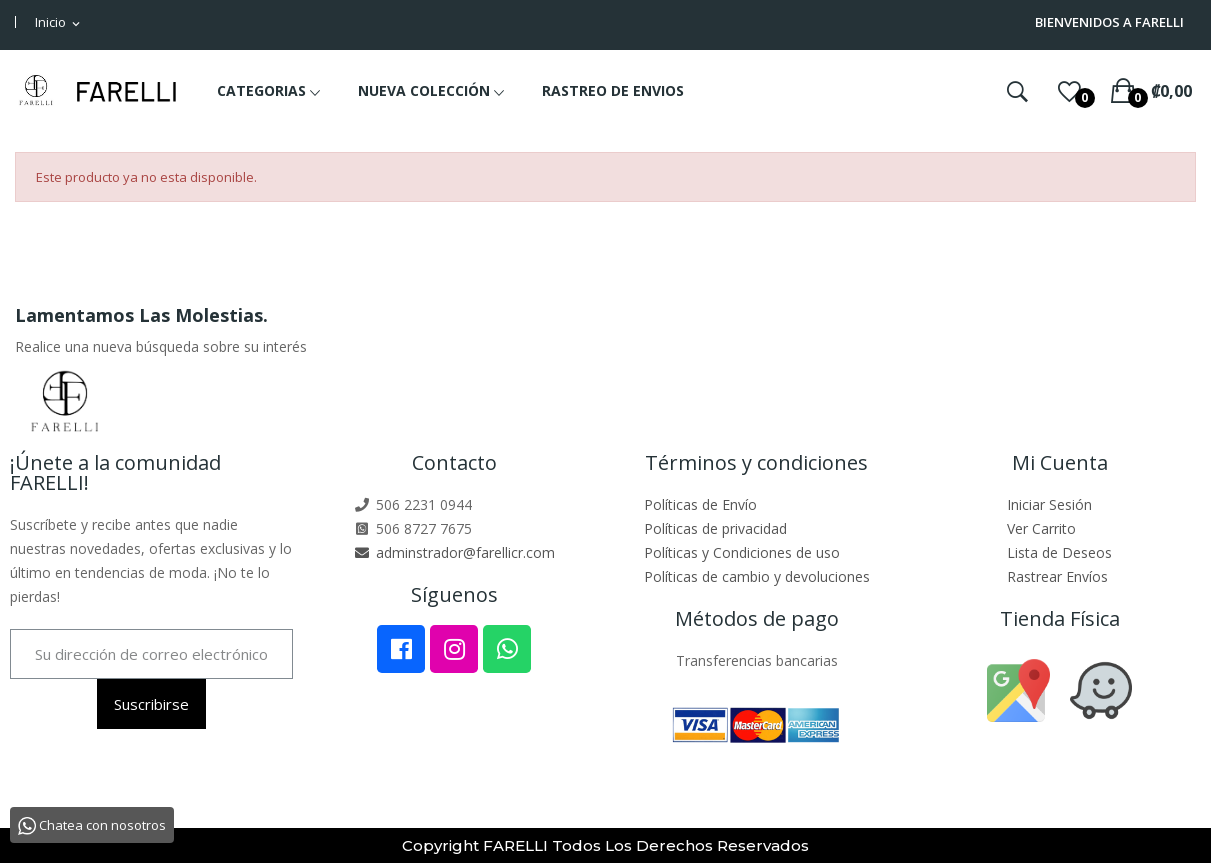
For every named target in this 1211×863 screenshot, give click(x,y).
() (1069, 91)
